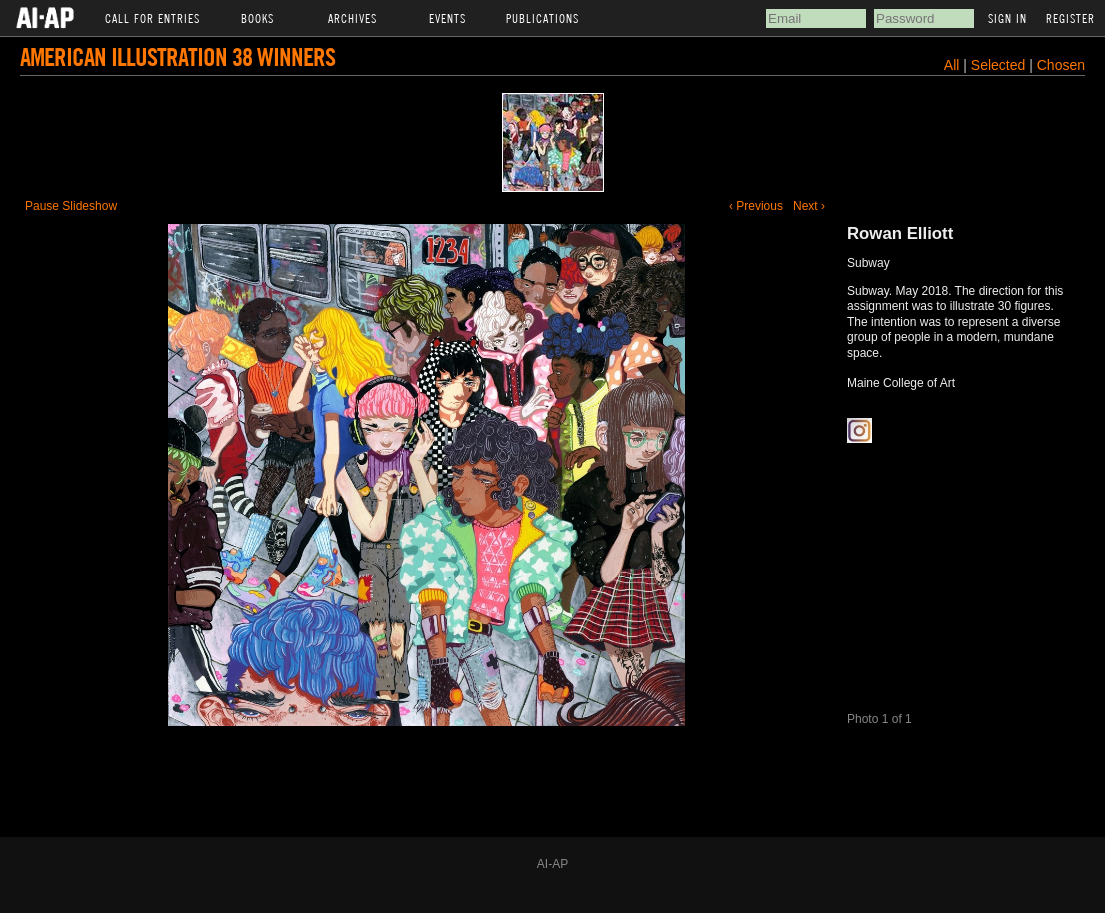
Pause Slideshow (71, 206)
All (952, 65)
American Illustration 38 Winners (177, 56)
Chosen (1061, 65)
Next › (809, 206)
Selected (1000, 65)
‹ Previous (756, 206)
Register (1070, 18)
